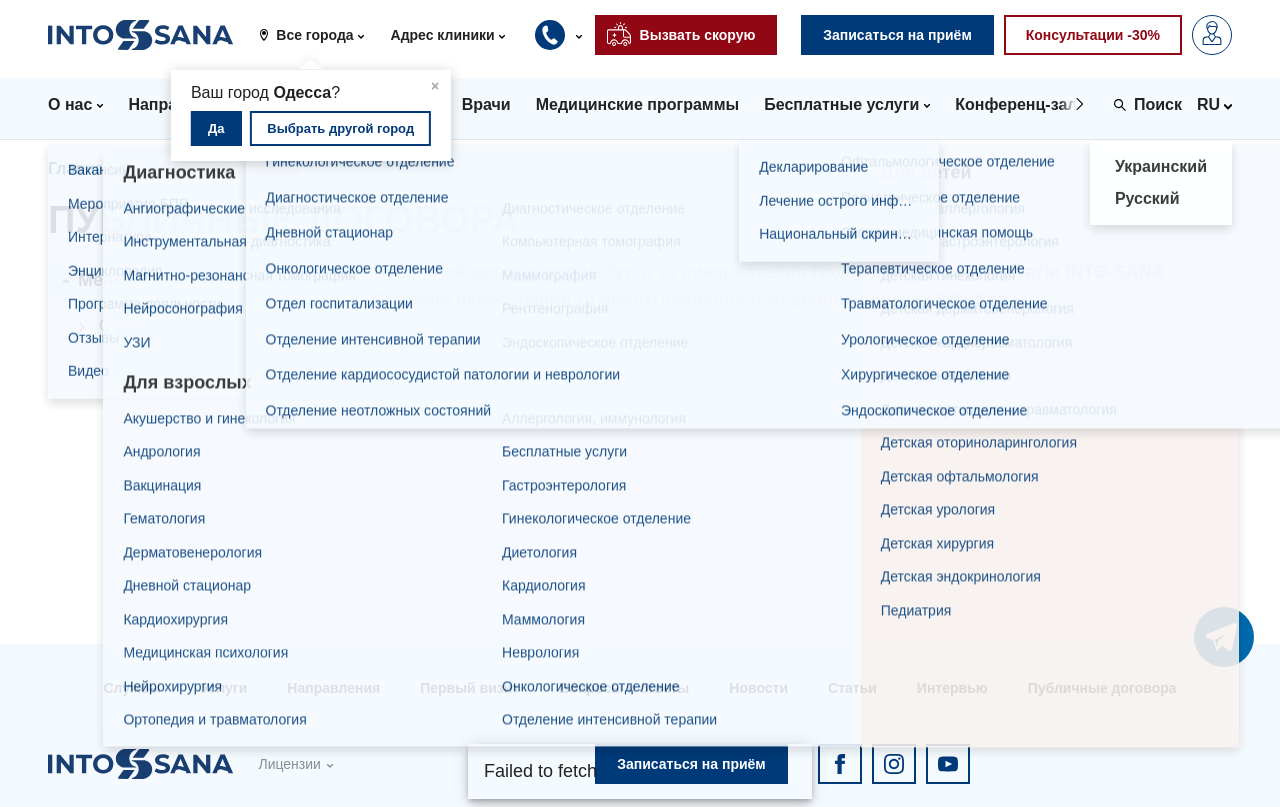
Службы (131, 688)
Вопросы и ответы (624, 688)
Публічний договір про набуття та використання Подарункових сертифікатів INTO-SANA (769, 272)
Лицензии (289, 764)
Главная (80, 168)
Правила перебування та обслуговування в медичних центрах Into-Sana (695, 299)
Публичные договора (1102, 688)
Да (216, 128)
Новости (758, 688)
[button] (318, 35)
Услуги (224, 688)
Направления (333, 688)
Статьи (852, 688)
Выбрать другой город (340, 128)
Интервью (952, 688)
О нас (120, 325)
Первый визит (469, 688)
